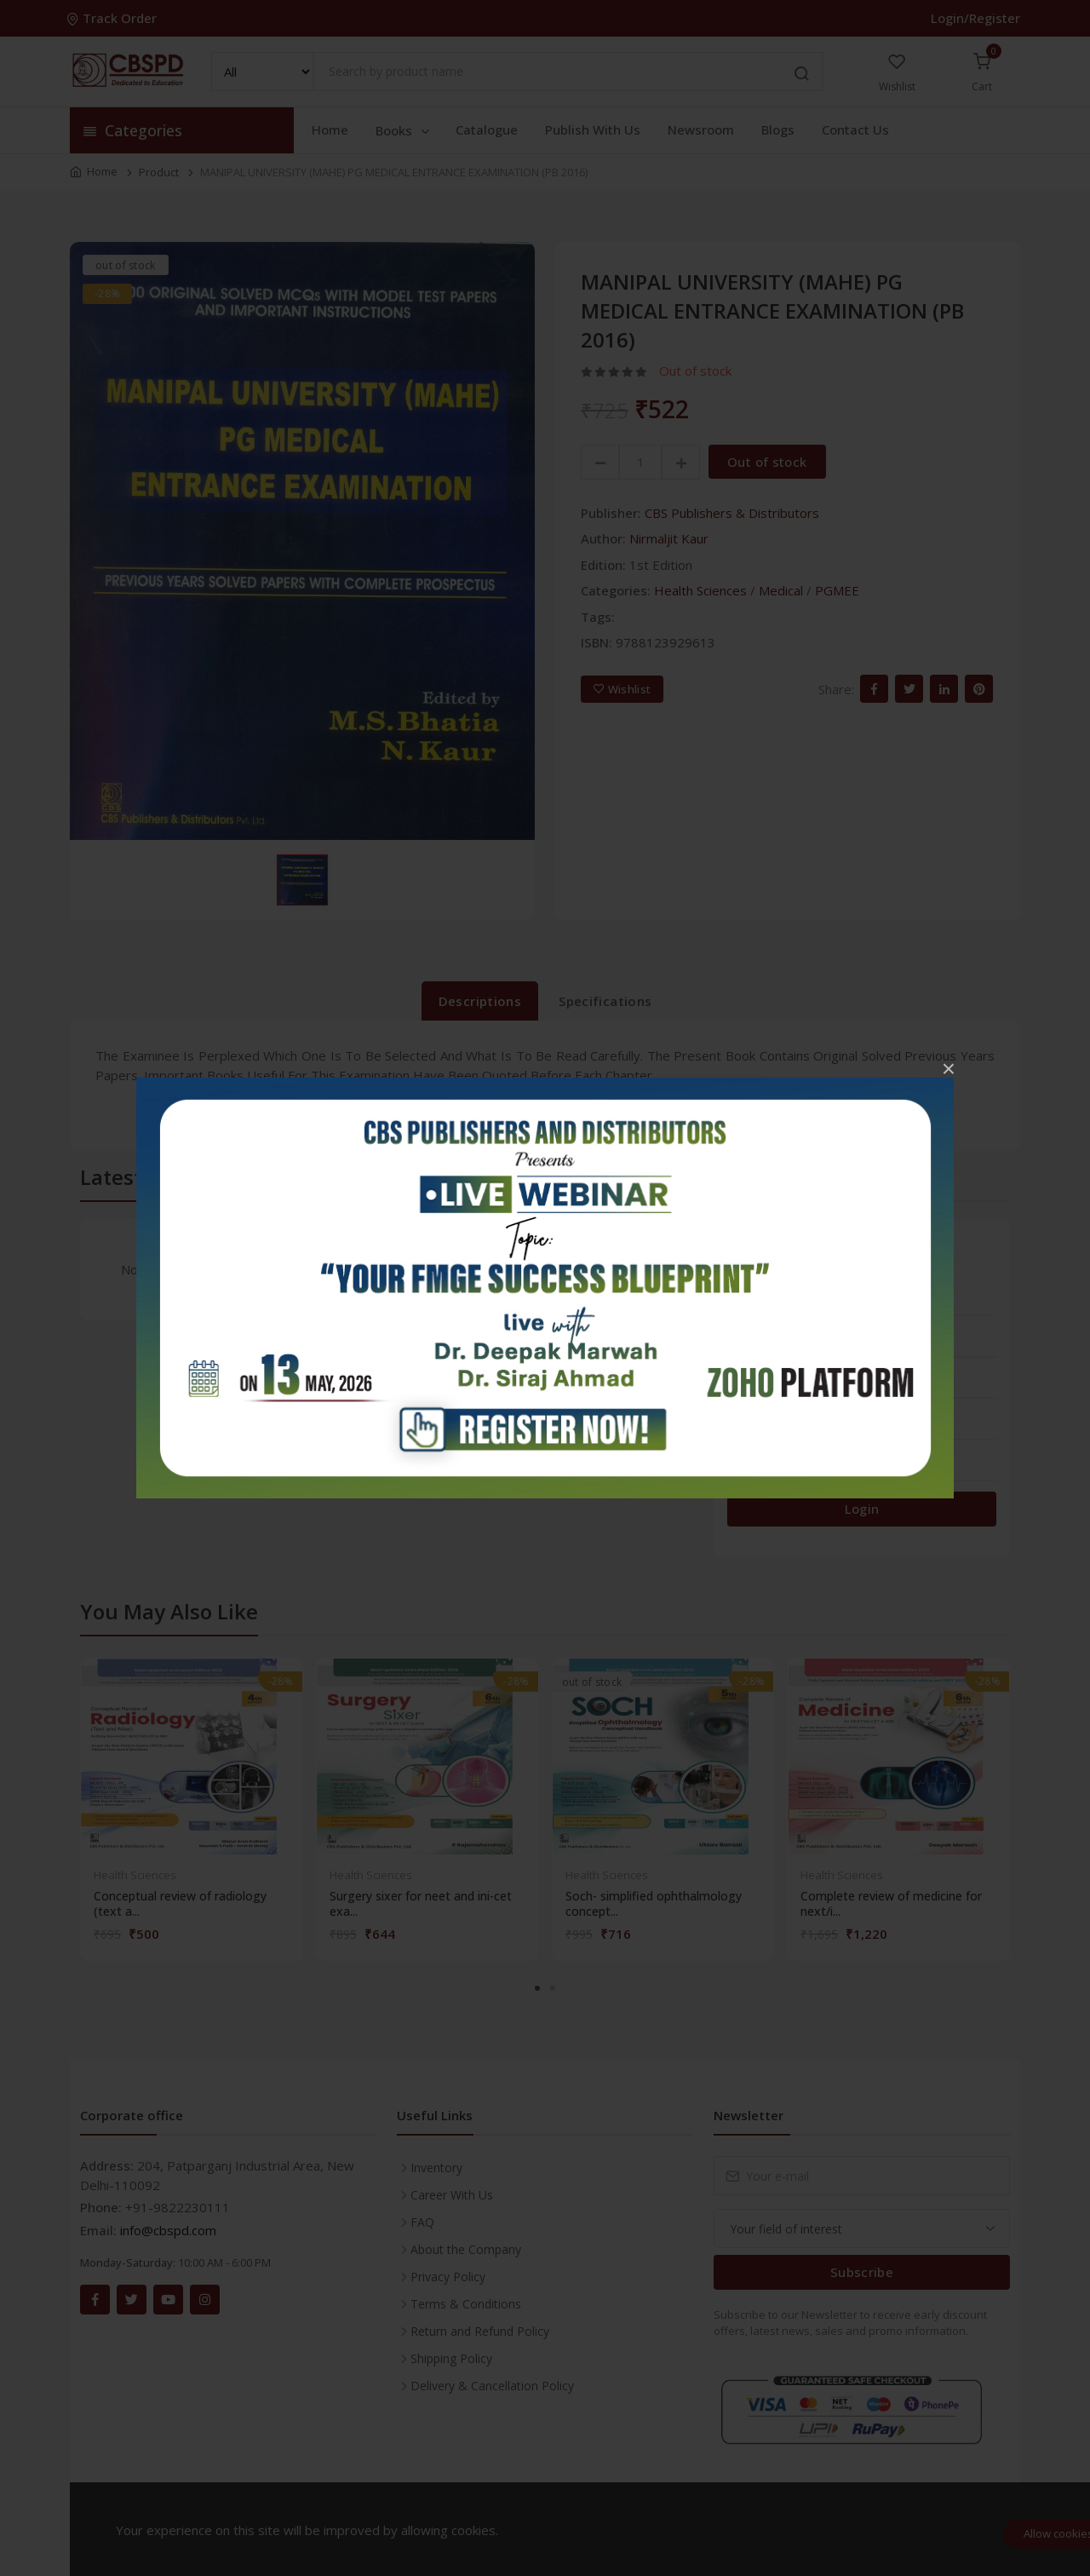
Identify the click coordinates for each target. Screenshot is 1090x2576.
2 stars (752, 1429)
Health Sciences (700, 590)
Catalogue (487, 129)
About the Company (465, 2249)
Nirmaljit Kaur (668, 538)
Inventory (436, 2167)
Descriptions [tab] (480, 1000)
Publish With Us (592, 129)
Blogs (778, 129)
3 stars (752, 1388)
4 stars (752, 1346)
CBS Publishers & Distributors (732, 512)
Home (330, 129)
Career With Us (451, 2195)
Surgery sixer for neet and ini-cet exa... (421, 1904)
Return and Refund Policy (479, 2331)
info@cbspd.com (168, 2230)
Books (404, 130)
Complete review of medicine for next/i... (891, 1904)
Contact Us (855, 129)
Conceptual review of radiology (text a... (180, 1904)
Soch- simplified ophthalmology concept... (653, 1904)
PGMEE (837, 590)
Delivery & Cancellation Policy (492, 2386)
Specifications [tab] (605, 1000)
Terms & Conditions (465, 2304)
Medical (781, 590)
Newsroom (701, 129)
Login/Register (975, 17)
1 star (749, 1471)
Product (159, 172)
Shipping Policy (451, 2358)
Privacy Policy (447, 2276)
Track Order (113, 17)
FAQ (422, 2222)
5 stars (752, 1306)
